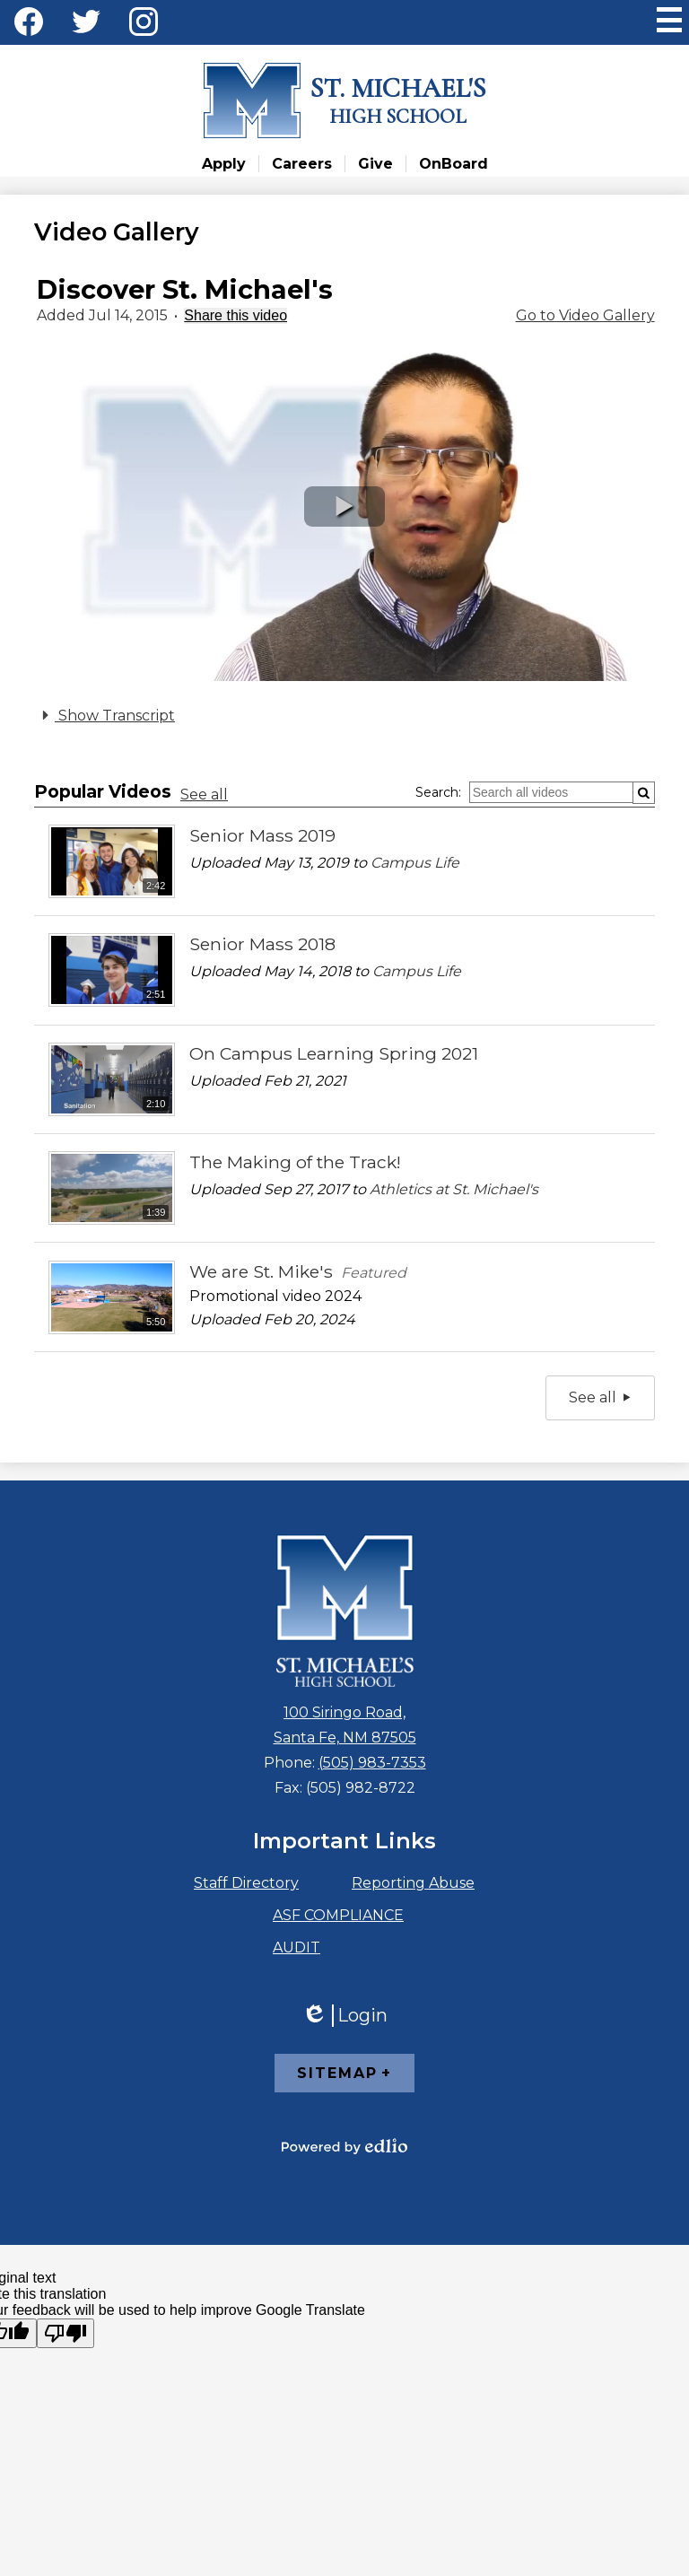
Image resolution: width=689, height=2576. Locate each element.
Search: (438, 792)
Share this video (235, 315)
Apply (224, 163)
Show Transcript (106, 715)
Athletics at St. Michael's (454, 1189)
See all (204, 794)
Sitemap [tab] (337, 2073)
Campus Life (415, 862)
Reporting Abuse (413, 1882)
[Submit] (643, 793)
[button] (344, 506)
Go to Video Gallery (585, 315)
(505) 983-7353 (372, 1762)
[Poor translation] (65, 2333)
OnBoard (453, 163)
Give (375, 163)
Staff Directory (246, 1882)
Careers (302, 163)
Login (344, 2015)
